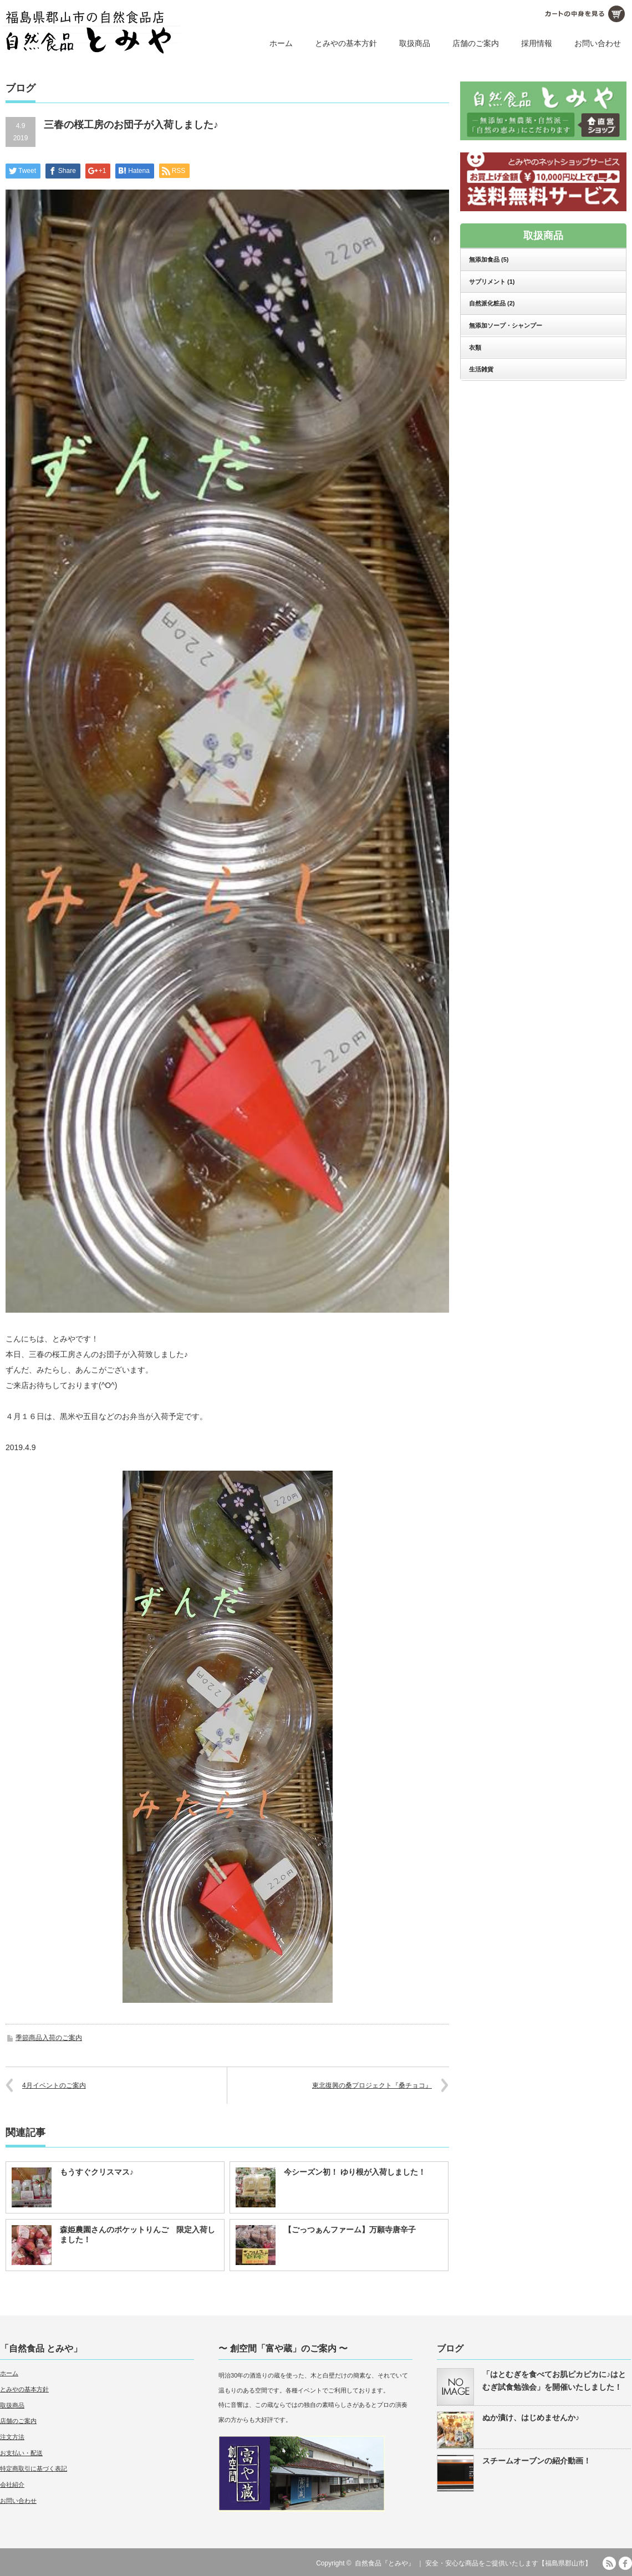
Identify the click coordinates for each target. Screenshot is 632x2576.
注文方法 (12, 2437)
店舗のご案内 (475, 43)
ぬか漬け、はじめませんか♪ (530, 2417)
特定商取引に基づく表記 (33, 2468)
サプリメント (492, 281)
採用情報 (536, 43)
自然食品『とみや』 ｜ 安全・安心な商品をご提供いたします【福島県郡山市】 (473, 2563)
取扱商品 (414, 43)
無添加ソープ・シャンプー (505, 325)
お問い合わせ (597, 43)
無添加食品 (489, 259)
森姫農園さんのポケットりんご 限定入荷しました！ (137, 2234)
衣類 (475, 347)
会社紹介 (12, 2484)
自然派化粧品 (492, 303)
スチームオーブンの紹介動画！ (536, 2460)
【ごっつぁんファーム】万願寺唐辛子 (350, 2229)
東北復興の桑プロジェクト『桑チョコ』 (372, 2085)
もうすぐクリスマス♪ (97, 2171)
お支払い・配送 (21, 2453)
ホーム (281, 43)
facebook (625, 2563)
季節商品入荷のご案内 (49, 2038)
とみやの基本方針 (346, 43)
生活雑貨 (481, 369)
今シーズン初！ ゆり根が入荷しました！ (355, 2171)
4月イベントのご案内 (54, 2085)
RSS (609, 2563)
